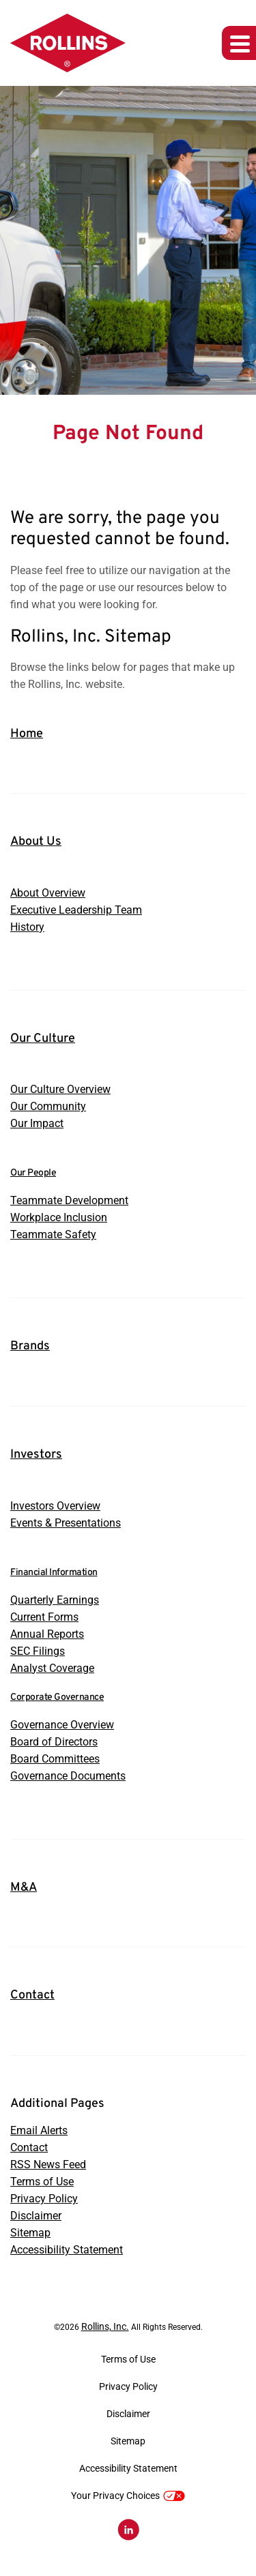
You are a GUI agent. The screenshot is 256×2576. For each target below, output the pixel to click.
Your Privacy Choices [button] (128, 2496)
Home (26, 734)
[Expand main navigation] (239, 43)
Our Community (48, 1106)
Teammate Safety (53, 1234)
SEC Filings (37, 1651)
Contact (32, 1995)
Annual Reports (47, 1634)
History (27, 926)
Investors (36, 1455)
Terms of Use (42, 2181)
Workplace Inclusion (58, 1217)
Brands (30, 1346)
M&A (23, 1888)
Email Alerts (39, 2130)
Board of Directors (54, 1741)
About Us (35, 842)
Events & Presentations (65, 1522)
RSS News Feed (48, 2164)
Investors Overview (55, 1505)
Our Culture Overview (60, 1089)
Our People (33, 1173)
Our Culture (42, 1039)
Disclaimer (35, 2215)
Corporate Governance (57, 1697)
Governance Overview (62, 1724)
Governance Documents (68, 1775)
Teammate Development (69, 1200)
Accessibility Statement (66, 2249)
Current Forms (44, 1617)
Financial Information (54, 1572)
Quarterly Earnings (54, 1599)
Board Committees (55, 1758)
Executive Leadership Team (76, 909)
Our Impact (36, 1123)
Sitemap (30, 2232)
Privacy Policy (44, 2198)
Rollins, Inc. (105, 2326)
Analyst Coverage (52, 1668)
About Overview (47, 892)
